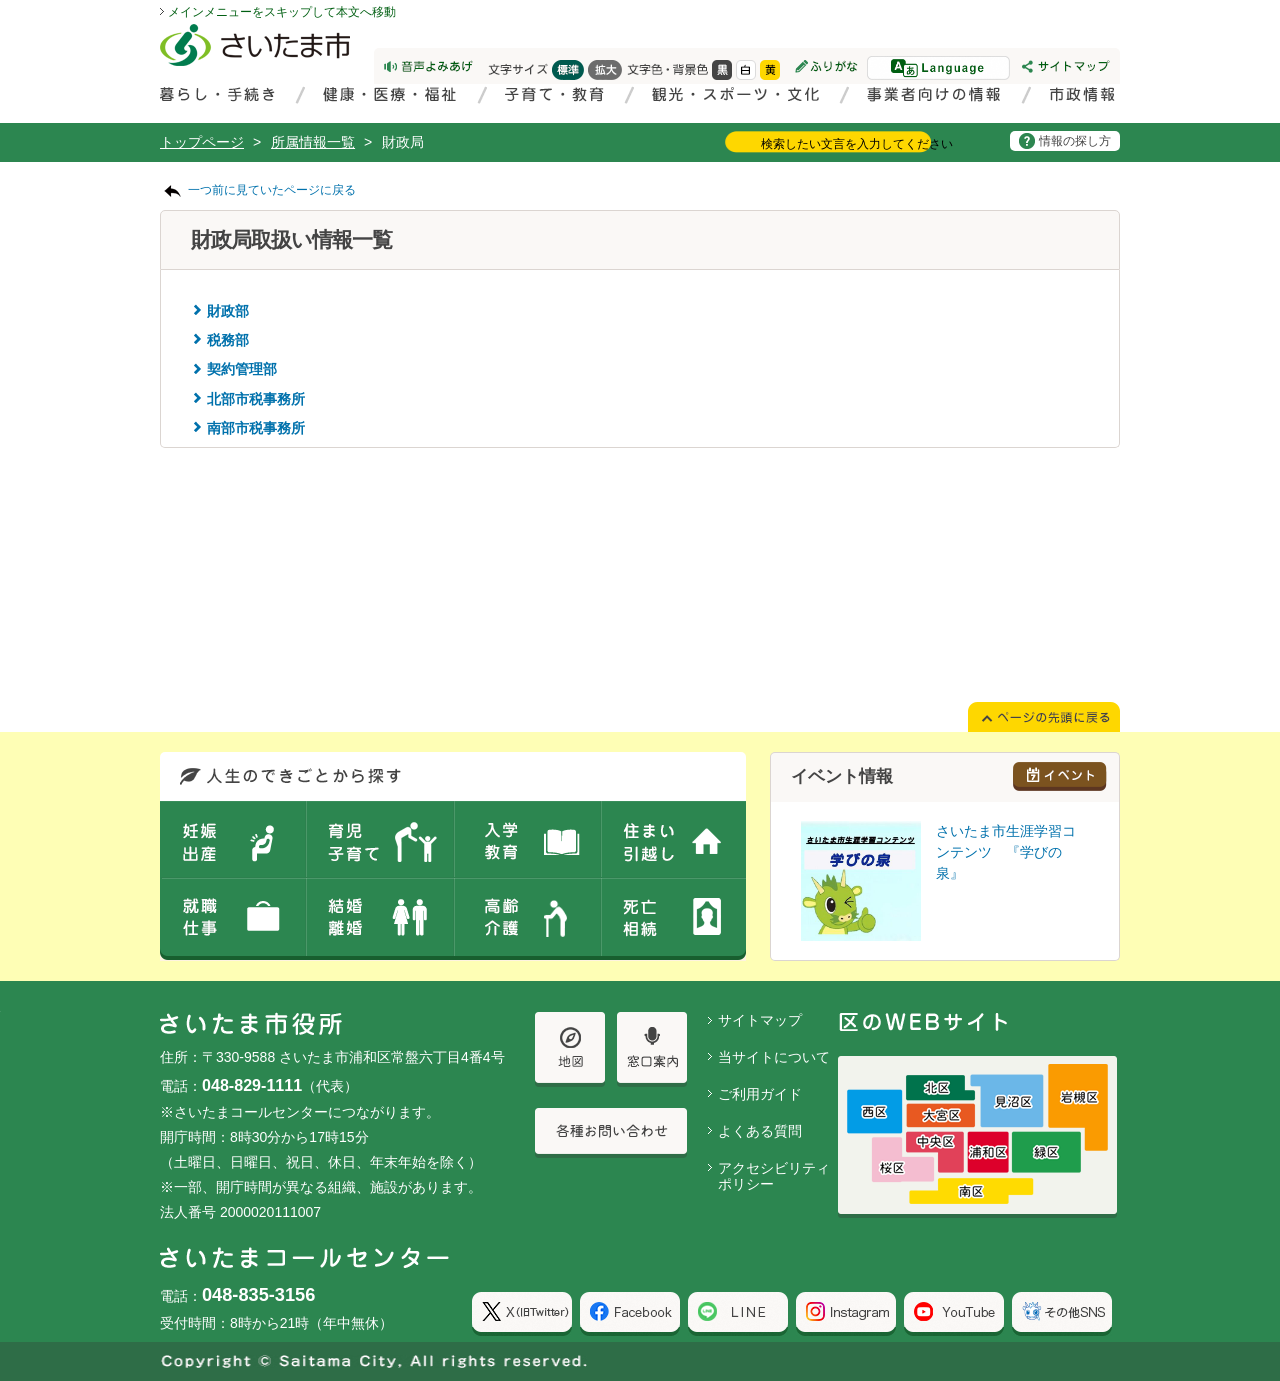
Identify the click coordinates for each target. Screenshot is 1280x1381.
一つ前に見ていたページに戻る (272, 190)
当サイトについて (774, 1057)
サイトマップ (760, 1020)
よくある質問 (760, 1131)
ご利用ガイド (760, 1094)
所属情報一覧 (313, 142)
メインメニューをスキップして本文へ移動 (282, 12)
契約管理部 (242, 369)
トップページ (202, 142)
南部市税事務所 (256, 428)
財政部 (228, 311)
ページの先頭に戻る (0, 0)
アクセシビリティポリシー (774, 1176)
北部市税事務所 (256, 399)
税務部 (228, 340)
